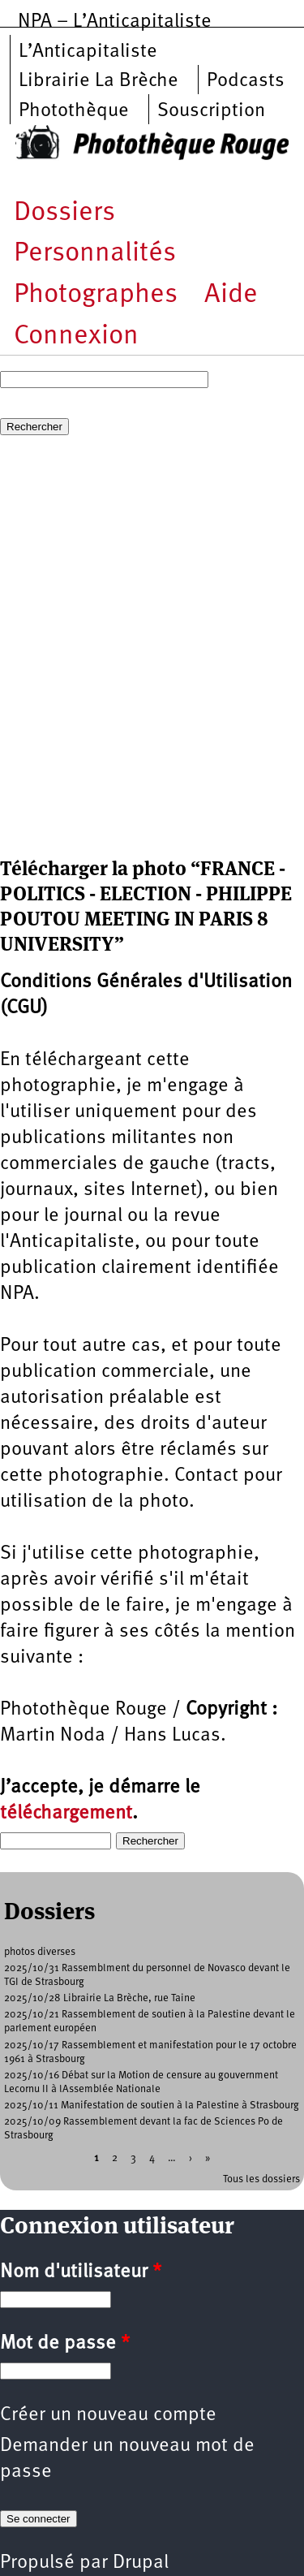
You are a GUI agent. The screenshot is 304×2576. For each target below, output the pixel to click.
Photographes (96, 295)
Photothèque (74, 111)
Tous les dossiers (261, 2179)
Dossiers (64, 213)
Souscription (211, 111)
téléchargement (66, 1813)
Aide (231, 295)
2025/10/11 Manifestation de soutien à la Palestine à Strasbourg (151, 2105)
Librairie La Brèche (98, 81)
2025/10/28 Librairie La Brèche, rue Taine (99, 1998)
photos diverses (39, 1952)
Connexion (76, 336)
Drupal (141, 2563)
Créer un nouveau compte (108, 2415)
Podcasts (246, 81)
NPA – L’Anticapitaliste (115, 22)
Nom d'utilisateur (80, 2272)
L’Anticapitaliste (88, 52)
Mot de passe (65, 2344)
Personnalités (95, 253)
